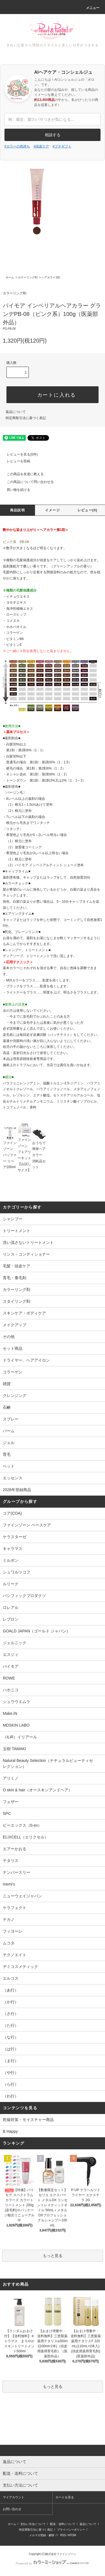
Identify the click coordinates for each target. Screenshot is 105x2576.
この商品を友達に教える (22, 474)
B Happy (10, 2131)
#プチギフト (62, 146)
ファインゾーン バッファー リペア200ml (10, 1150)
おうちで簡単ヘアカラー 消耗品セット (39, 1150)
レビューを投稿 (15, 461)
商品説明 (17, 510)
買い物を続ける (15, 490)
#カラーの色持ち (17, 146)
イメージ (52, 510)
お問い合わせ (12, 2509)
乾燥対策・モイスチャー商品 (28, 2119)
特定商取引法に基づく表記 (26, 418)
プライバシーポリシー (71, 2529)
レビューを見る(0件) (19, 454)
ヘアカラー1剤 (50, 277)
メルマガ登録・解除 (41, 2535)
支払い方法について (33, 2524)
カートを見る (64, 2497)
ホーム (10, 277)
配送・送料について (62, 2524)
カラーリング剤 (28, 277)
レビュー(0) (87, 510)
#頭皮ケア (41, 146)
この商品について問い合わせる (27, 482)
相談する (52, 135)
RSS (63, 2535)
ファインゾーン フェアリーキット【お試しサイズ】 (25, 1150)
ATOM (72, 2535)
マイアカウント (13, 2497)
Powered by (52, 2563)
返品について (16, 412)
